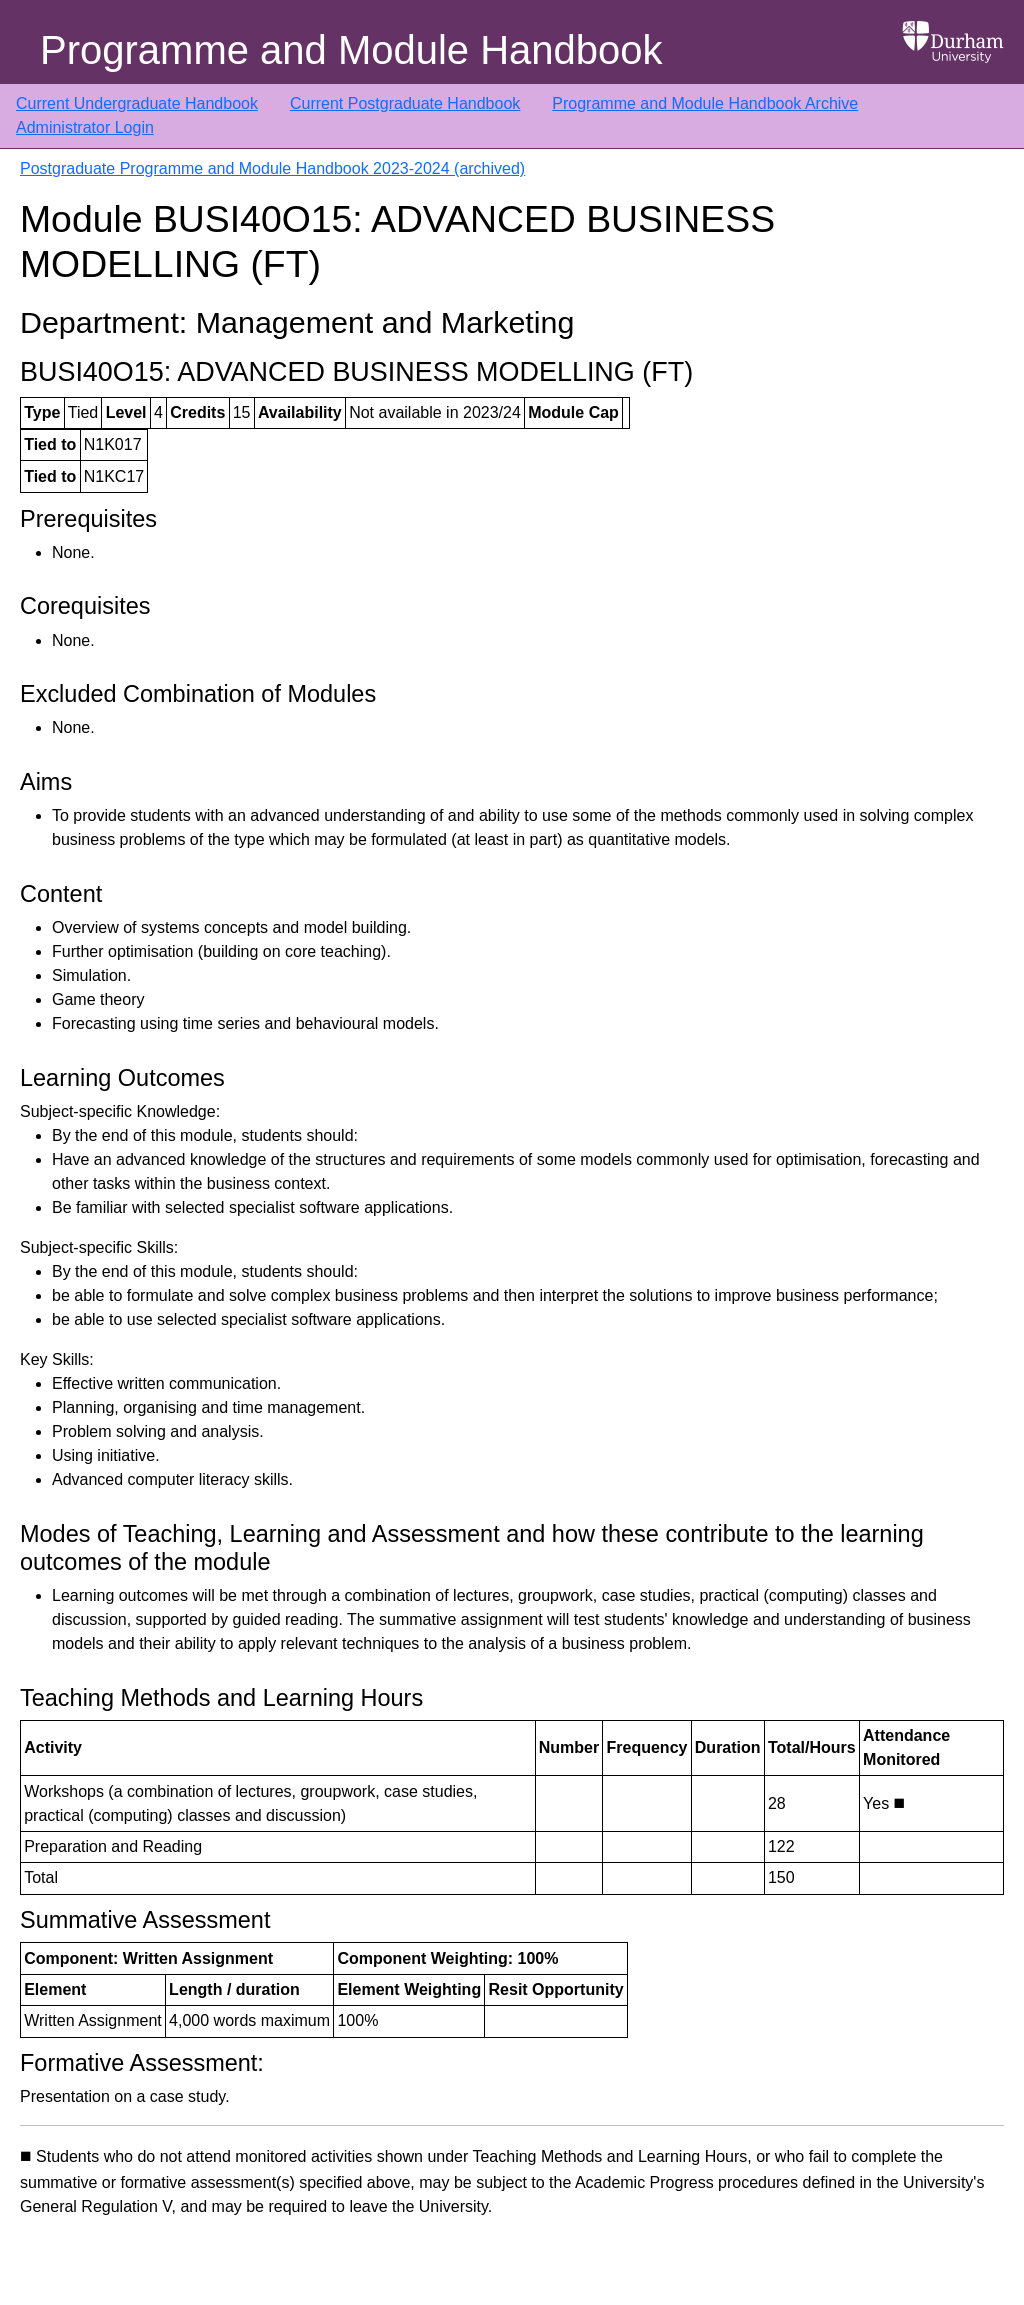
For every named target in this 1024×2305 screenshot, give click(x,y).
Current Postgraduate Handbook (405, 103)
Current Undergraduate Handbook (137, 103)
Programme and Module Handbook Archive (705, 103)
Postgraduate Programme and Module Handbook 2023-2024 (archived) (272, 168)
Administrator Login (85, 127)
